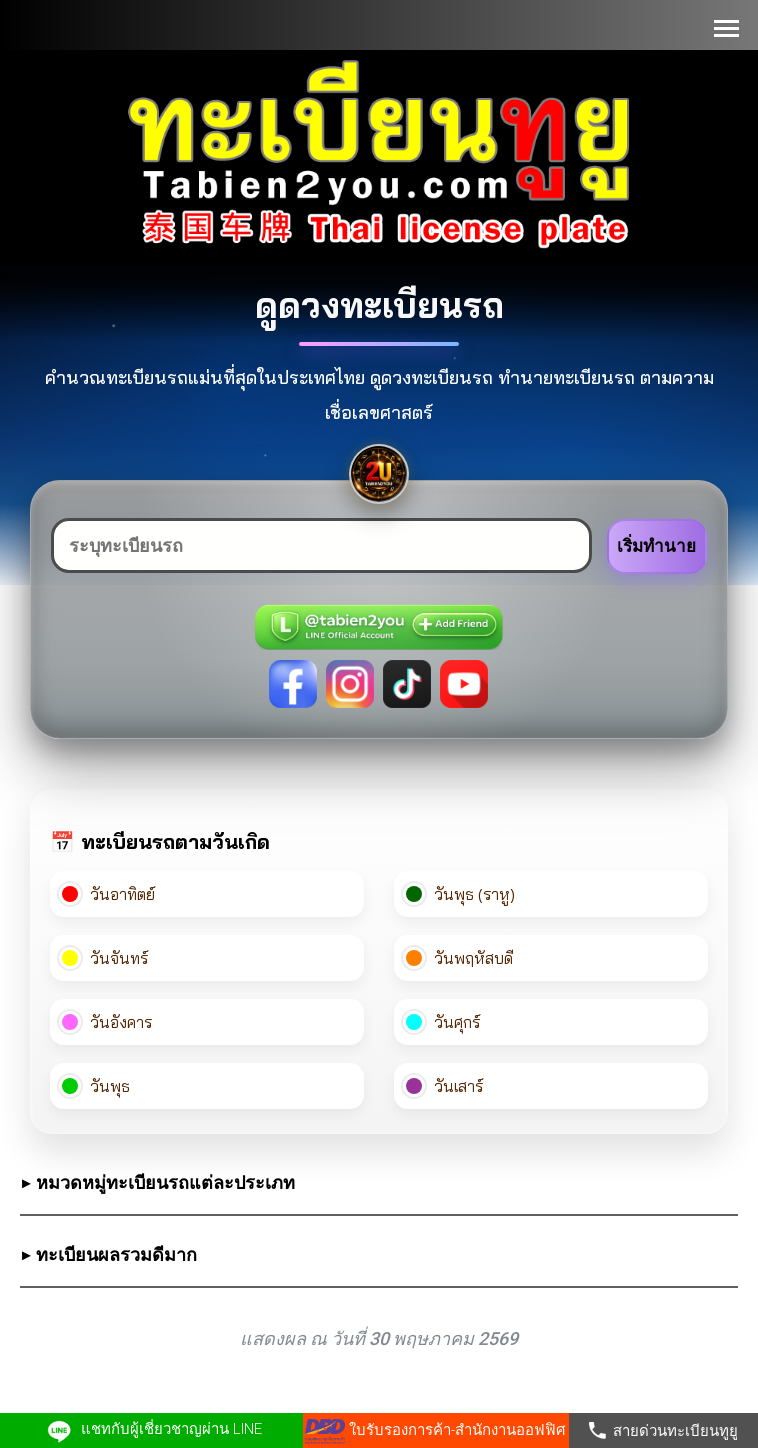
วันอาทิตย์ (108, 894)
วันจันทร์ (105, 958)
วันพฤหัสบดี (459, 958)
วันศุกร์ (443, 1022)
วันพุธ (96, 1086)
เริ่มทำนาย (656, 546)
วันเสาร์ (444, 1086)
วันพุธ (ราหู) (460, 894)
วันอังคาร (107, 1022)
